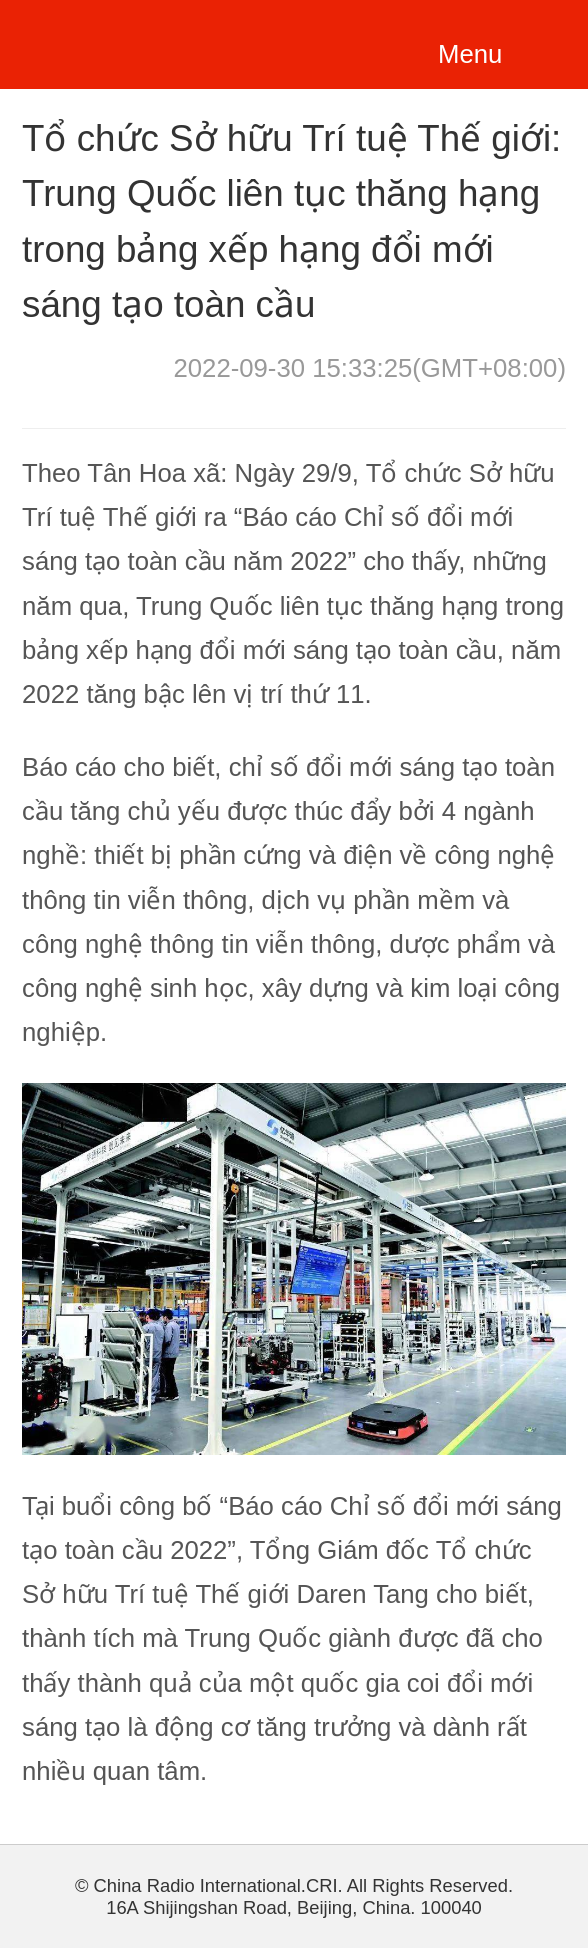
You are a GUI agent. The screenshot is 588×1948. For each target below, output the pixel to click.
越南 (130, 41)
